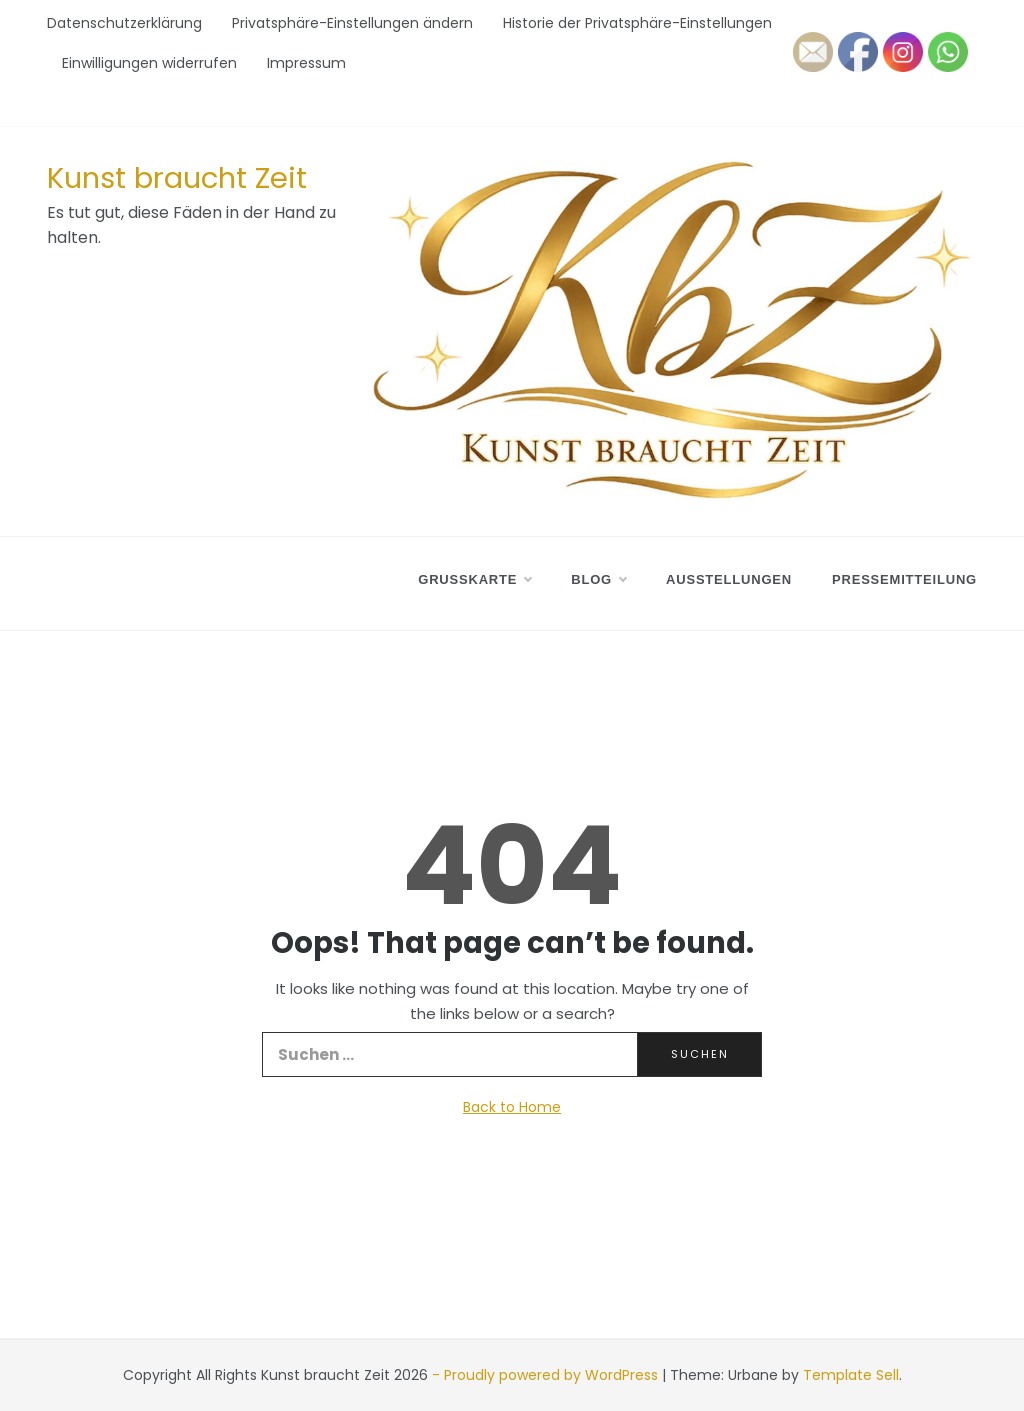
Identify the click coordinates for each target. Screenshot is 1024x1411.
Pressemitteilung (904, 579)
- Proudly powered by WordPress (547, 1375)
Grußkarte (474, 580)
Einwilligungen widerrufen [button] (149, 63)
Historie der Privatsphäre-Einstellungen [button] (637, 23)
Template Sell (851, 1375)
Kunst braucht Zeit (177, 178)
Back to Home (512, 1107)
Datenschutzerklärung (124, 23)
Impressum (306, 63)
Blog (598, 580)
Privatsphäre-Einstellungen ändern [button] (352, 23)
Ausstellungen (729, 579)
